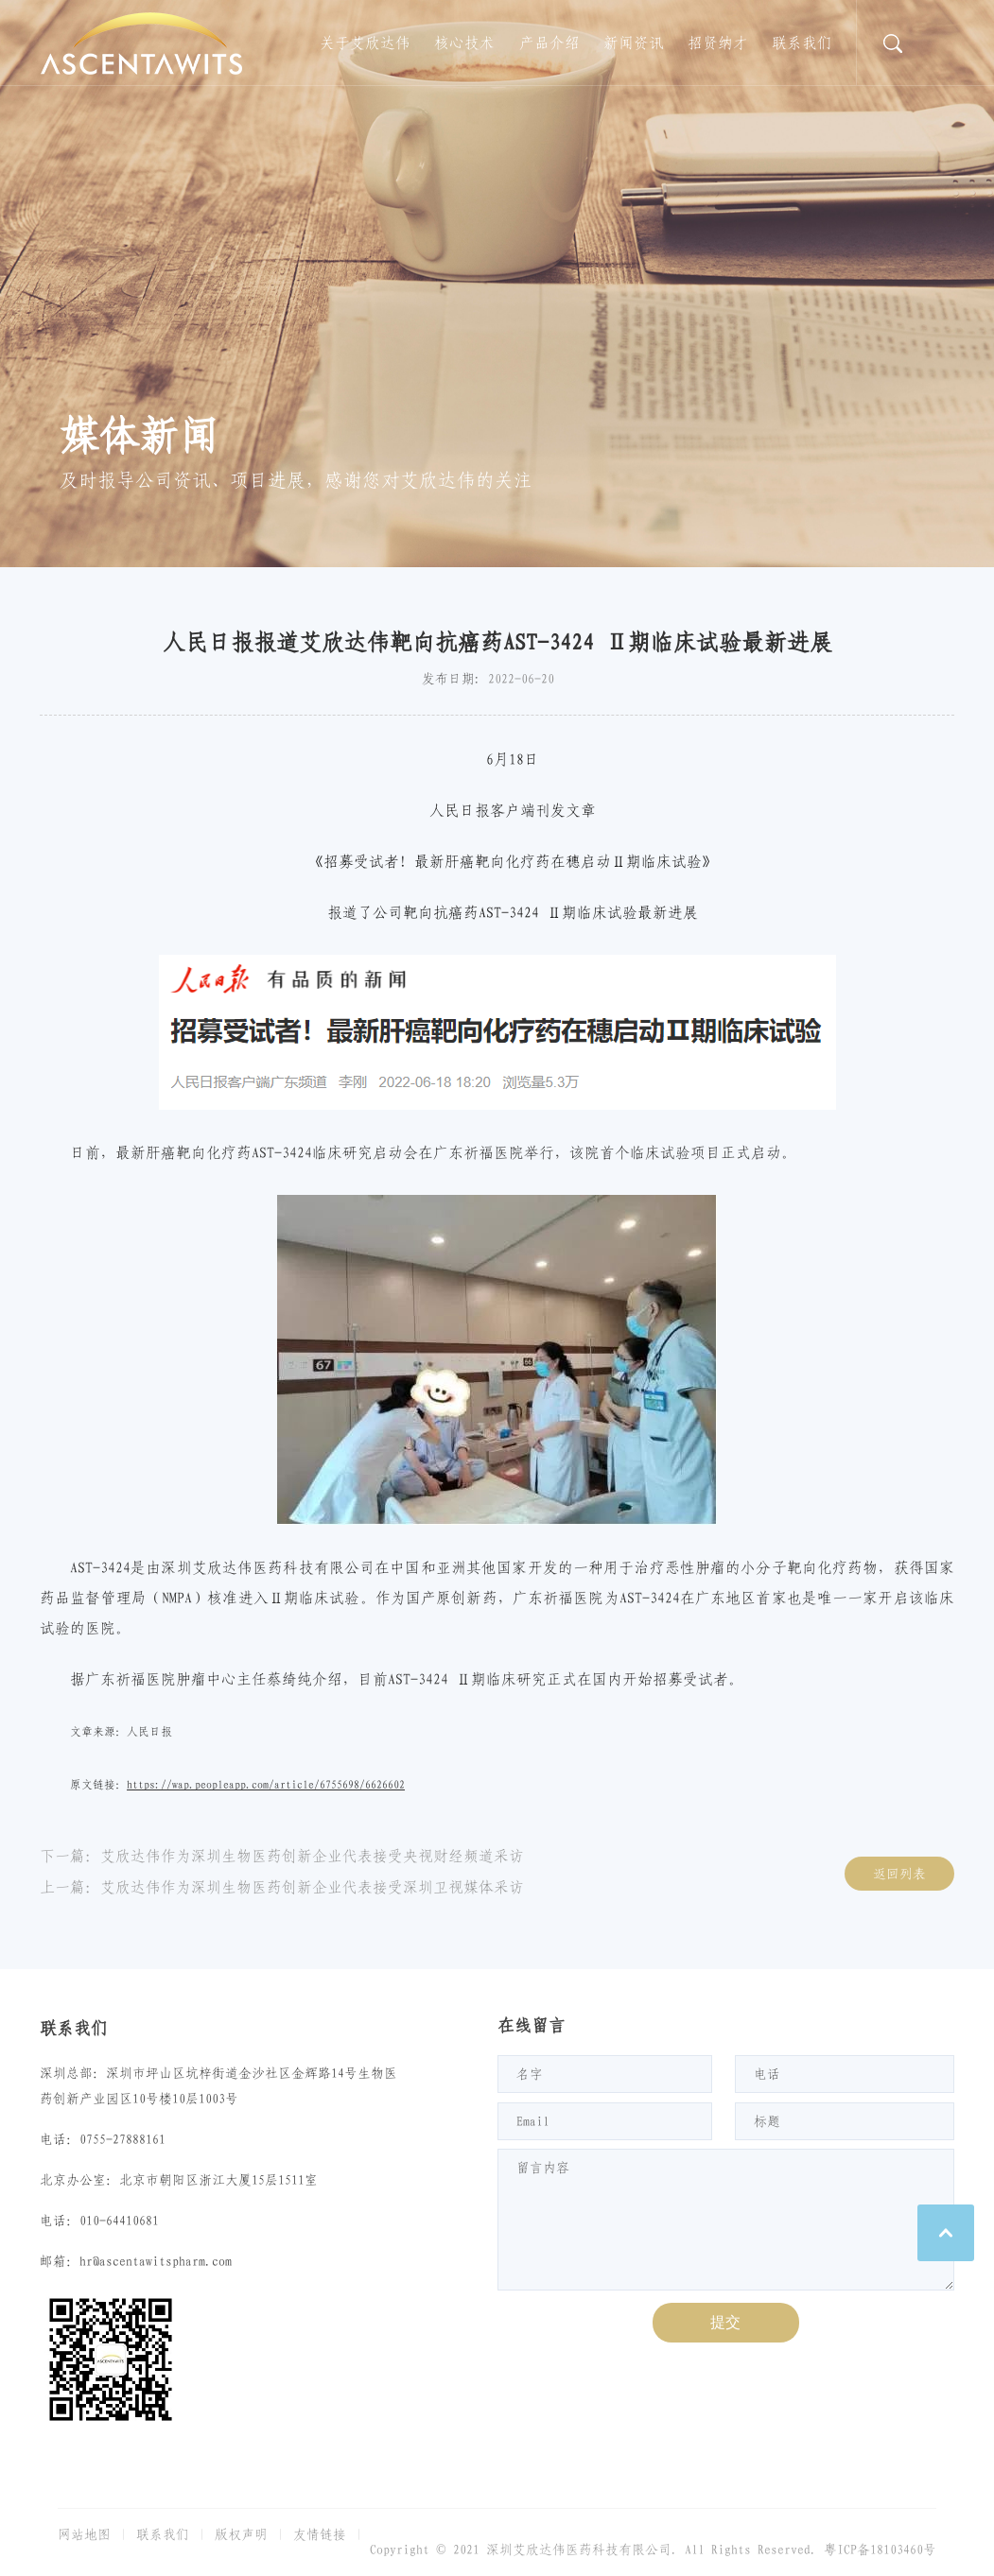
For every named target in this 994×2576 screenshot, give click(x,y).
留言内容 (542, 2167)
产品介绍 (549, 42)
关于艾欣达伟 (365, 42)
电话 (767, 2074)
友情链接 (319, 2534)
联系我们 (802, 42)
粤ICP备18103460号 (880, 2549)
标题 (767, 2121)
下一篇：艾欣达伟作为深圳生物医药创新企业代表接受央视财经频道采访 (282, 1855)
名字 (529, 2074)
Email (532, 2121)
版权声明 (241, 2534)
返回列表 (899, 1873)
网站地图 (84, 2534)
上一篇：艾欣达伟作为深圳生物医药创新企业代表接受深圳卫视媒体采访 (282, 1886)
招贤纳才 (718, 42)
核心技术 (464, 42)
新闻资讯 (633, 42)
